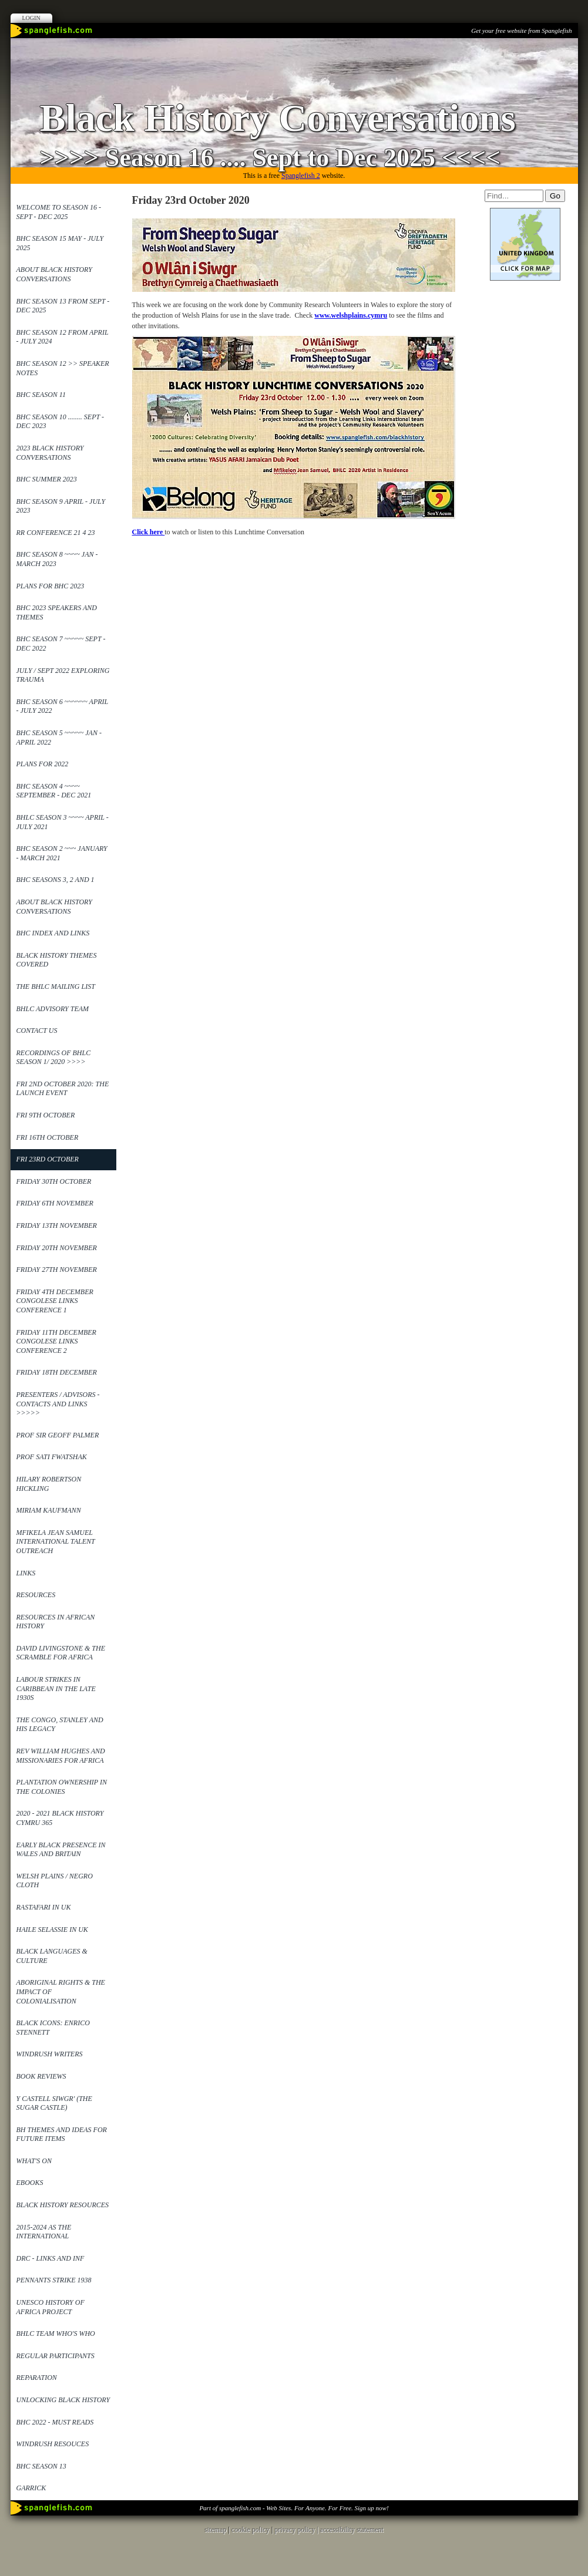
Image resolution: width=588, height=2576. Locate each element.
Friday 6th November (54, 1203)
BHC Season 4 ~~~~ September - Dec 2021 (54, 791)
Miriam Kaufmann (48, 1510)
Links (26, 1573)
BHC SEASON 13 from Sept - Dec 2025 (63, 306)
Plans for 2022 (42, 764)
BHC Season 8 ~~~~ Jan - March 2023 (57, 559)
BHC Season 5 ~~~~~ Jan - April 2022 (59, 737)
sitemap (215, 2530)
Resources (36, 1595)
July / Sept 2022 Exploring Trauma (63, 675)
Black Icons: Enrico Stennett (53, 2027)
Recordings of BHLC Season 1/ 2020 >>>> (53, 1057)
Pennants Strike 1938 (54, 2280)
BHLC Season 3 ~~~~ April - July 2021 (62, 822)
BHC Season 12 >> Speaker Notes (62, 368)
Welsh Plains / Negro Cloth (54, 1881)
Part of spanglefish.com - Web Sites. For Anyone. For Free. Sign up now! (293, 2507)
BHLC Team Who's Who (55, 2333)
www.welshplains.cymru (350, 315)
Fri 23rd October (47, 1159)
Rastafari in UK (43, 1907)
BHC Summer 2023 (46, 479)
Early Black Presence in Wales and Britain (61, 1849)
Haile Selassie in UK (52, 1929)
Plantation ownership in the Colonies (61, 1787)
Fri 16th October (47, 1137)
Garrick (31, 2488)
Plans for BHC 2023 (50, 586)
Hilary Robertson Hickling (49, 1484)
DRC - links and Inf (50, 2258)
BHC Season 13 (41, 2466)
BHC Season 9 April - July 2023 (61, 506)
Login (31, 18)
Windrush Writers (49, 2054)
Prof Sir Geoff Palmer (57, 1435)
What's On (34, 2161)
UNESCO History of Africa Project (50, 2307)
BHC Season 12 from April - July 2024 (62, 337)
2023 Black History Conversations (50, 453)
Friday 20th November (56, 1248)
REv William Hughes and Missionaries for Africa (60, 1756)
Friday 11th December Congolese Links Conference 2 (56, 1341)
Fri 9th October (45, 1115)
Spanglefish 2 (300, 175)
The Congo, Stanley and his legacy (59, 1724)
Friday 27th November (56, 1269)
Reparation (36, 2377)
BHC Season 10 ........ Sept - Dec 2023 (60, 421)
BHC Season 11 (41, 394)
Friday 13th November (56, 1225)
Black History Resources (62, 2205)
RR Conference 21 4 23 (55, 532)
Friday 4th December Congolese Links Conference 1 (54, 1301)
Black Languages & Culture (52, 1956)
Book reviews (41, 2076)
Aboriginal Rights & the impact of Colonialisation (60, 1991)
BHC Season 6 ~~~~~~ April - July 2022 (62, 706)
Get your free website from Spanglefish (521, 30)
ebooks (29, 2182)
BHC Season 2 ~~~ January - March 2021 (61, 853)
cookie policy (250, 2530)
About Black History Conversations (54, 274)
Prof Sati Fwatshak (51, 1457)
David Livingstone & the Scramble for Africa (61, 1653)
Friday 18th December (56, 1372)
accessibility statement (352, 2530)
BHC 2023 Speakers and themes (56, 612)
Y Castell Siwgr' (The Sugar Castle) (54, 2103)
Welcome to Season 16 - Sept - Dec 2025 (58, 212)
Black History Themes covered (56, 960)
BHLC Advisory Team (52, 1009)
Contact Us (37, 1030)
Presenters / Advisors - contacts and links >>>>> (58, 1403)
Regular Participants (55, 2356)
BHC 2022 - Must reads (55, 2422)
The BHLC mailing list (55, 986)
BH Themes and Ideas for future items (61, 2134)
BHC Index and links (53, 933)
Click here (148, 532)
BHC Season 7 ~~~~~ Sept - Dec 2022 (61, 643)
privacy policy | (297, 2530)
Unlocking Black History (63, 2400)
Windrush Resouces (52, 2444)
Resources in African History (55, 1622)
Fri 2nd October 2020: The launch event (62, 1088)
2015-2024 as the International (44, 2232)
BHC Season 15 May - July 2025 (60, 243)
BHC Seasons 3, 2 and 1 (55, 879)
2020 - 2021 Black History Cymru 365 (60, 1818)
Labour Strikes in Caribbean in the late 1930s (56, 1688)
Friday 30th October (54, 1181)
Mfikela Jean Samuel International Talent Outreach (55, 1541)
